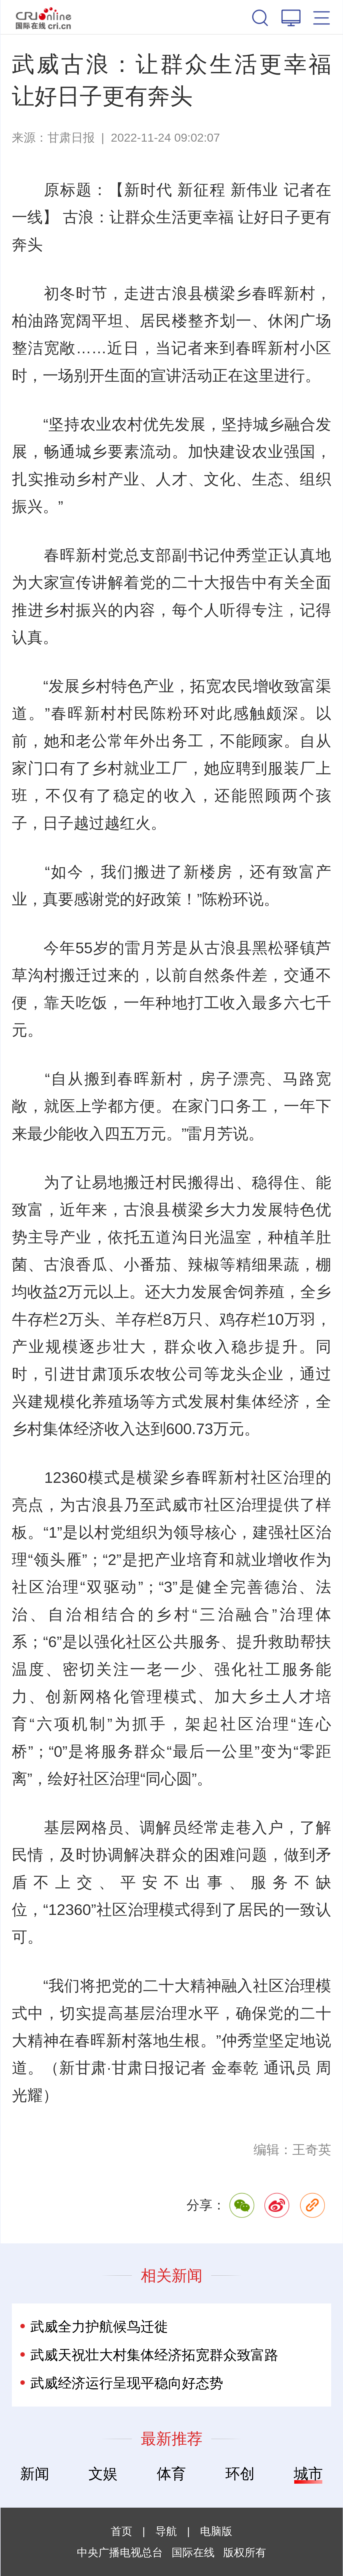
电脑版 (216, 2531)
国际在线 (43, 17)
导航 (166, 2531)
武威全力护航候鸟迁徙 (99, 2326)
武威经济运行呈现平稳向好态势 (126, 2383)
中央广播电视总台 (120, 2552)
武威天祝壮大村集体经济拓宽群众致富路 (154, 2355)
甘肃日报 (71, 137)
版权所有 (244, 2552)
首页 (121, 2531)
